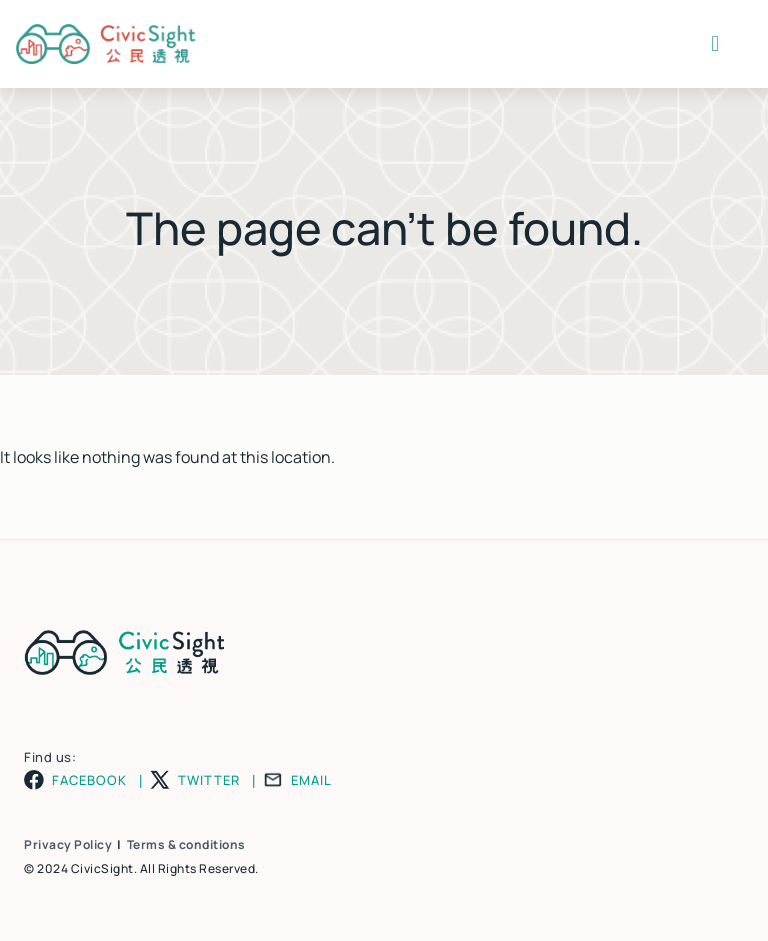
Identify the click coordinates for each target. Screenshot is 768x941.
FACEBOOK (89, 780)
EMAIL (311, 780)
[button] (715, 44)
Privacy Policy (68, 844)
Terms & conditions (186, 844)
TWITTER (209, 780)
